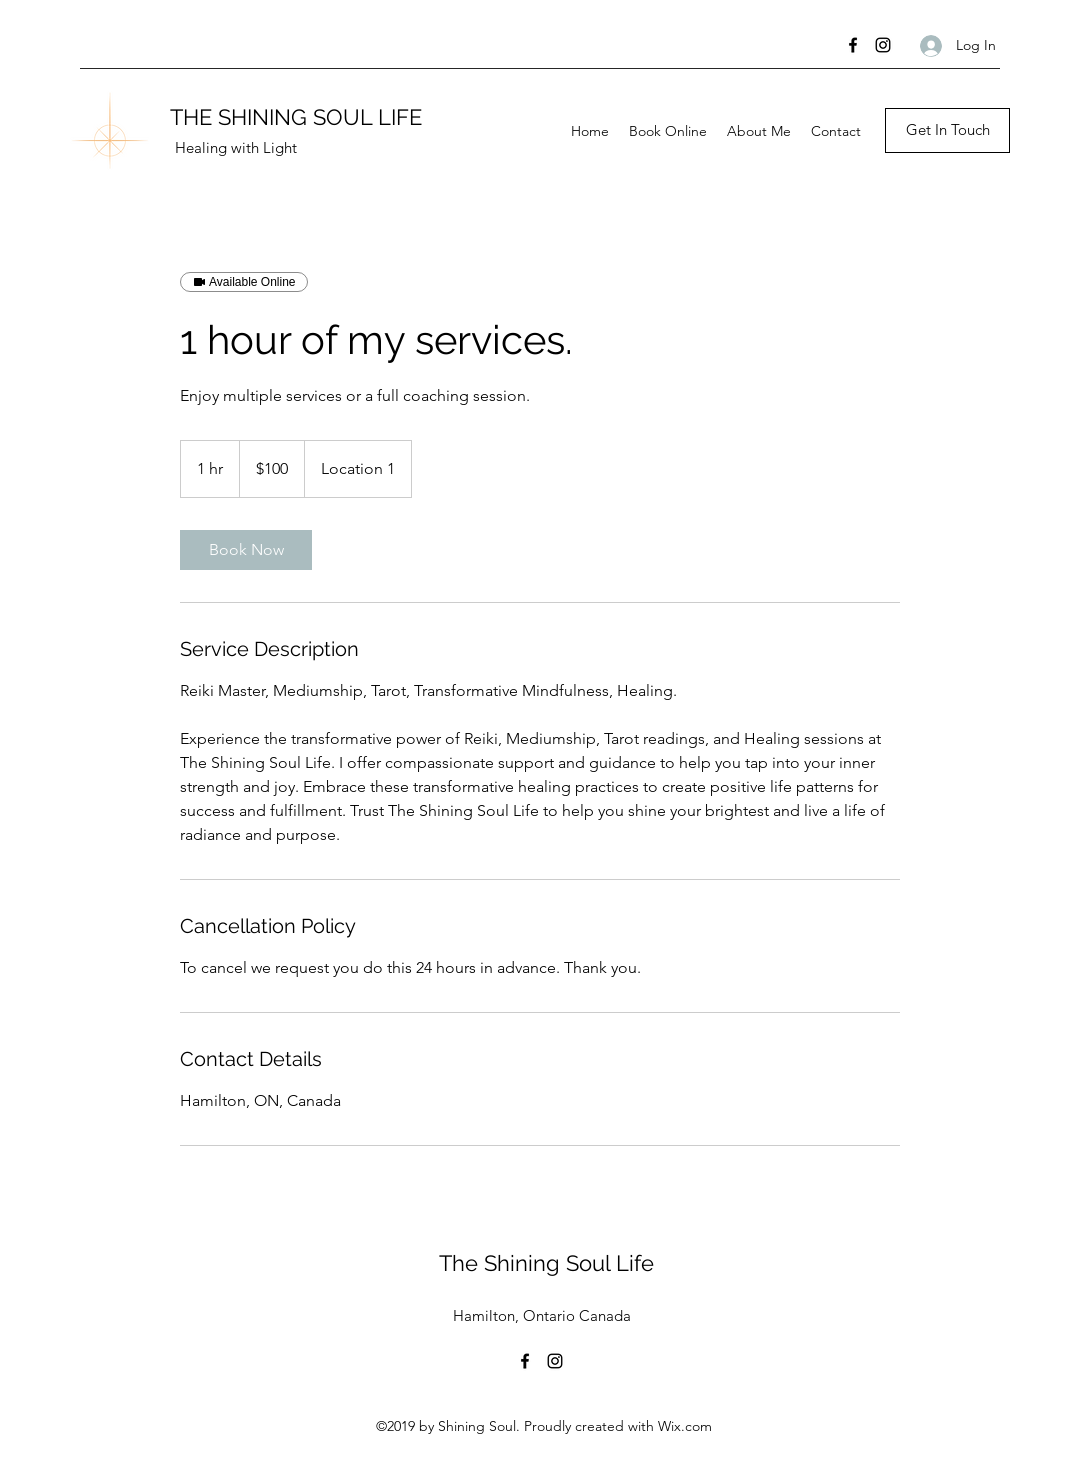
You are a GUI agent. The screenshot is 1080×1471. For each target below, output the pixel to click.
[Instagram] (883, 45)
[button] (947, 130)
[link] (246, 550)
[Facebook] (853, 45)
